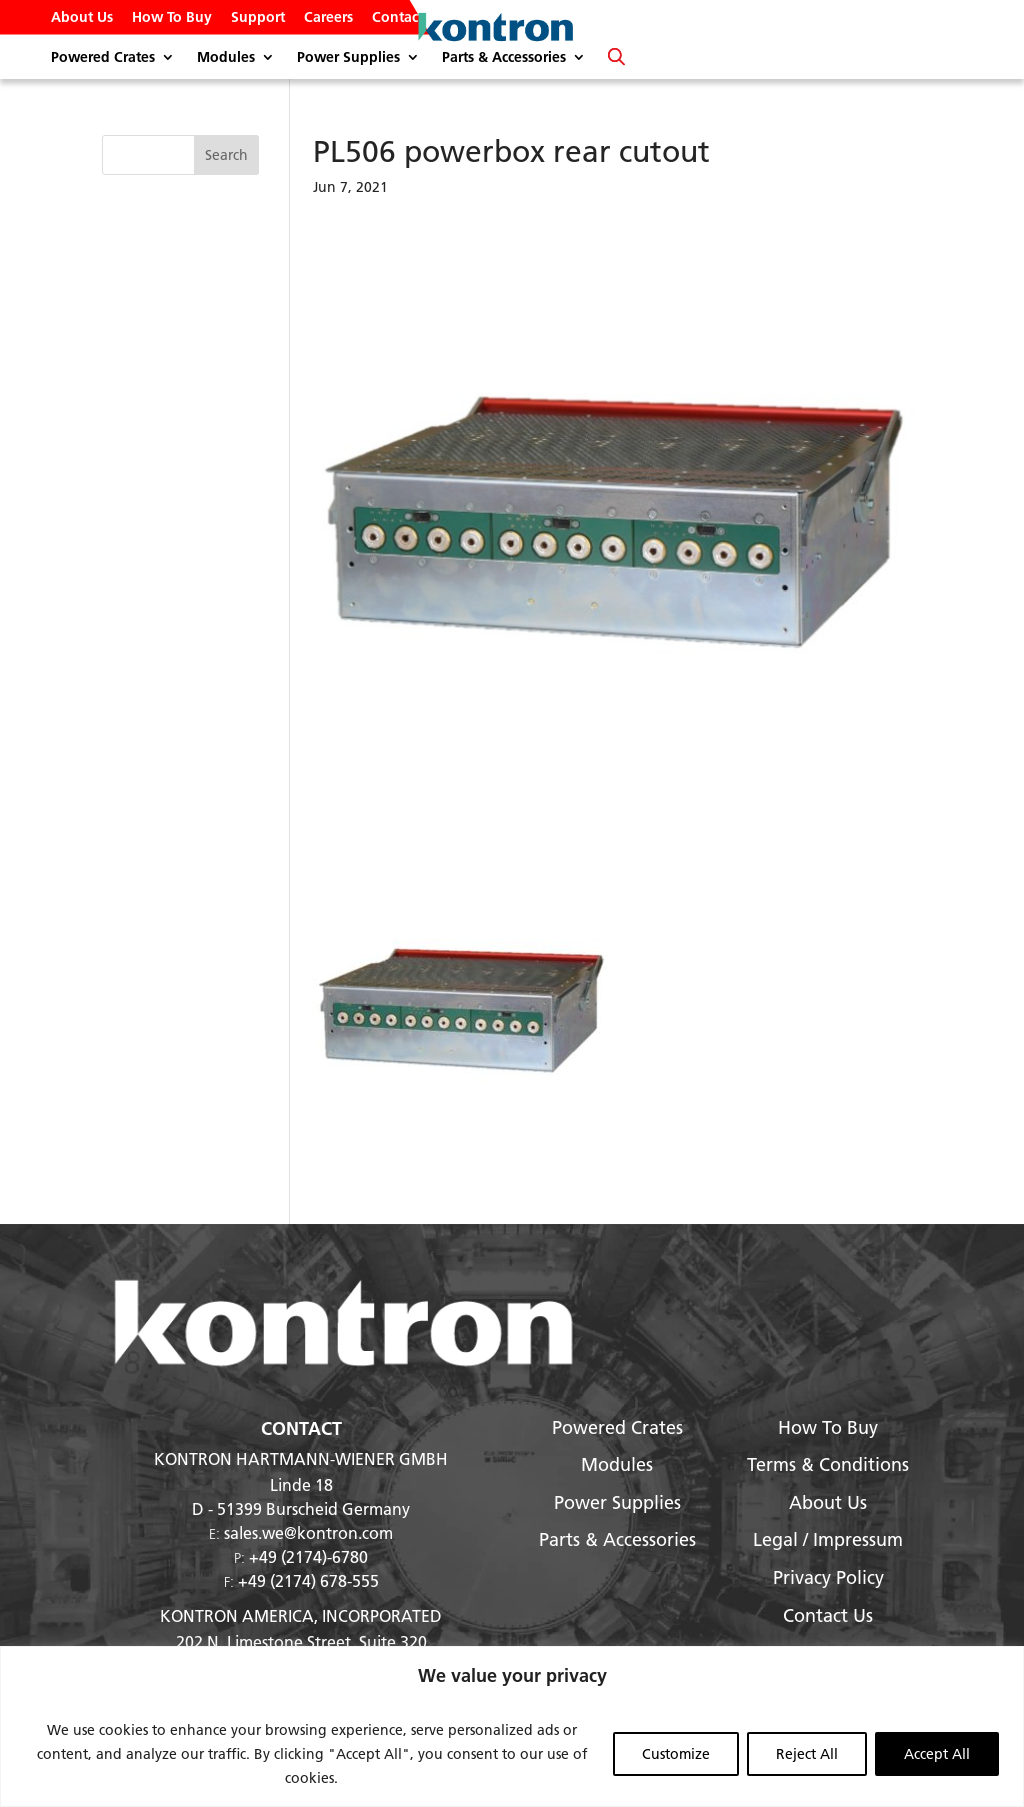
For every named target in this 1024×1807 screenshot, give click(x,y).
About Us (82, 18)
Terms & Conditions (828, 1464)
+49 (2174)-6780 (308, 1556)
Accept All (937, 1754)
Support (258, 18)
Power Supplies (348, 58)
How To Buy (172, 18)
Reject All (807, 1754)
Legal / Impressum (828, 1539)
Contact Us (407, 18)
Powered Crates (103, 58)
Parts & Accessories (504, 58)
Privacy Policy (828, 1577)
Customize (676, 1754)
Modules (226, 58)
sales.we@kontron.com (308, 1532)
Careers (328, 18)
